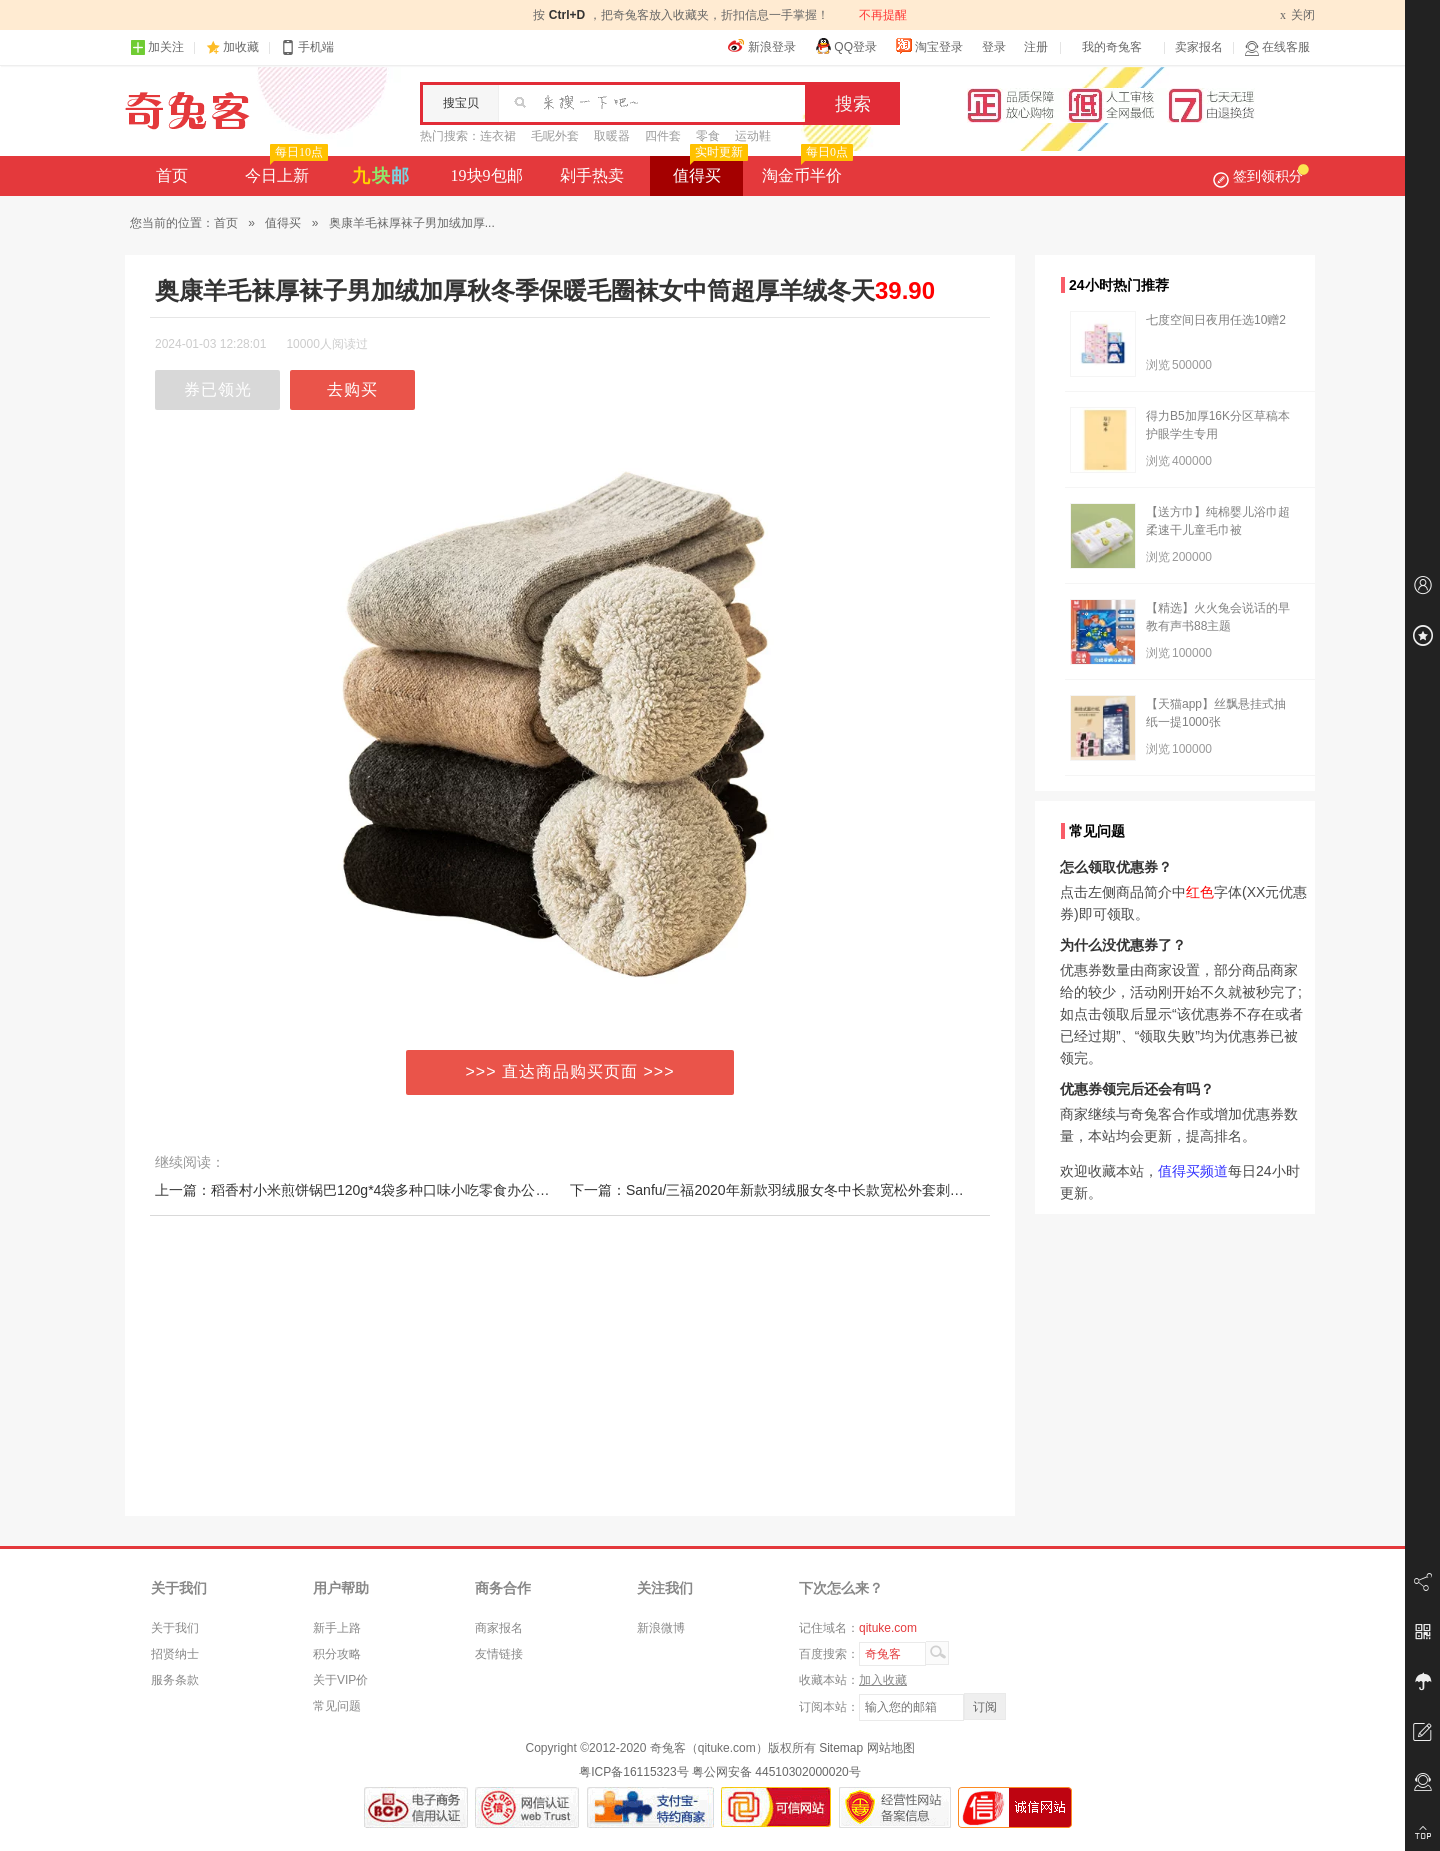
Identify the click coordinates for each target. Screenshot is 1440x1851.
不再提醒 (883, 15)
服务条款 (175, 1680)
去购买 (352, 389)
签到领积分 (1261, 176)
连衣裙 (498, 136)
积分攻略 (337, 1654)
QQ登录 (845, 46)
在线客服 (1277, 47)
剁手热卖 (592, 175)
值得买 (708, 170)
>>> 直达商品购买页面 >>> (570, 1071)
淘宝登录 (929, 46)
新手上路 (337, 1628)
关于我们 (175, 1628)
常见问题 (337, 1706)
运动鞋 (753, 136)
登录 (994, 47)
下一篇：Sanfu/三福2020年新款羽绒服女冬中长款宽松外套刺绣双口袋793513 (811, 1190)
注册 (1036, 47)
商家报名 (499, 1628)
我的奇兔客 (1112, 47)
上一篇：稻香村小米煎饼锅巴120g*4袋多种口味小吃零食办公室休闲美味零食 (394, 1190)
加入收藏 (883, 1680)
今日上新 (284, 170)
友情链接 (499, 1654)
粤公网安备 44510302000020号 (776, 1772)
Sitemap (841, 1748)
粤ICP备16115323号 (633, 1772)
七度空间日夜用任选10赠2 (1216, 320)
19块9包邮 (487, 175)
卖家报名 (1199, 47)
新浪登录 (762, 46)
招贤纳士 (175, 1654)
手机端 (307, 47)
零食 (708, 136)
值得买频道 (1193, 1171)
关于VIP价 (340, 1680)
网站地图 (891, 1748)
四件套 (663, 136)
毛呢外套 (555, 136)
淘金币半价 (805, 170)
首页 (172, 175)
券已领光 (218, 389)
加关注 (157, 47)
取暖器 (612, 136)
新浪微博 (661, 1628)
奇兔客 (187, 111)
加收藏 (241, 47)
